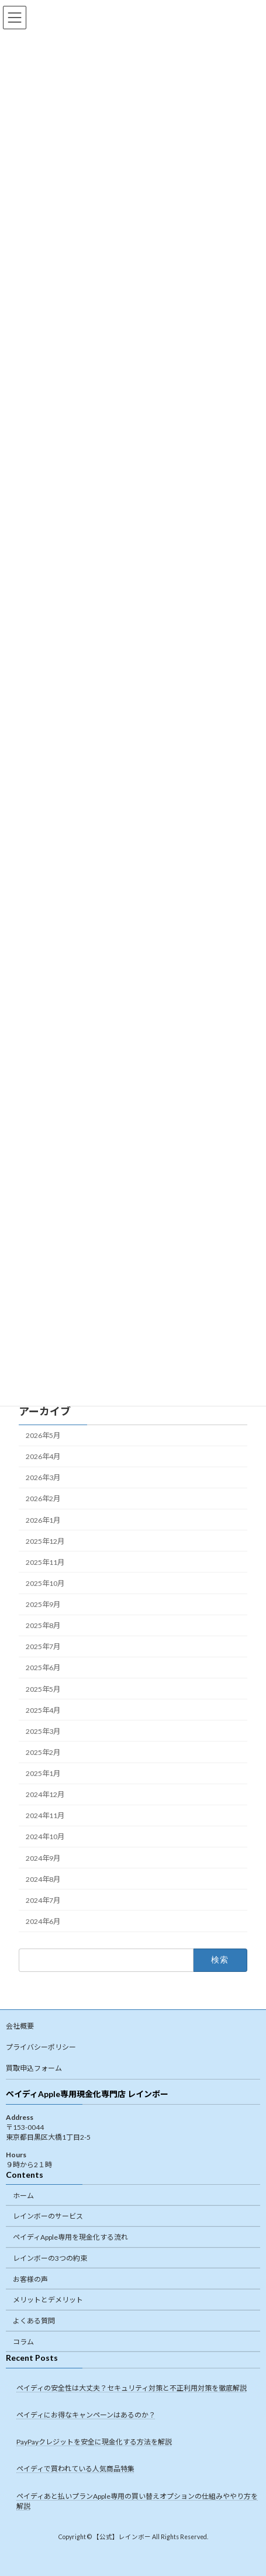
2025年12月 (45, 1541)
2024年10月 (45, 1836)
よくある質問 (34, 2320)
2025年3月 (43, 1731)
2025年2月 (43, 1752)
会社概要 (20, 2026)
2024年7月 (43, 1900)
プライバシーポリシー (41, 2047)
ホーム (23, 2195)
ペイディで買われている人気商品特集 (75, 2468)
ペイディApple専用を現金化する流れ (70, 2237)
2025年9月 (43, 1604)
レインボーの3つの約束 (50, 2258)
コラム (23, 2341)
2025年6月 (43, 1667)
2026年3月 (43, 1477)
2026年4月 (43, 1456)
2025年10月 (45, 1583)
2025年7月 (43, 1646)
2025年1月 (43, 1773)
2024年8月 (43, 1879)
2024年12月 (45, 1794)
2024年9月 (43, 1858)
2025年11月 (45, 1562)
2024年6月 (43, 1921)
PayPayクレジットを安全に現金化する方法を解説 (94, 2441)
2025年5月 (43, 1689)
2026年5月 (43, 1435)
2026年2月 (43, 1498)
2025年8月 (43, 1625)
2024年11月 (45, 1815)
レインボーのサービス (48, 2216)
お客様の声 (30, 2279)
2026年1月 (43, 1520)
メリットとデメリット (48, 2299)
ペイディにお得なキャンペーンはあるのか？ (86, 2415)
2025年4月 (43, 1710)
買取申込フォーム (34, 2068)
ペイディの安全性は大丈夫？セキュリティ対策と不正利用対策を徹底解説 (131, 2388)
